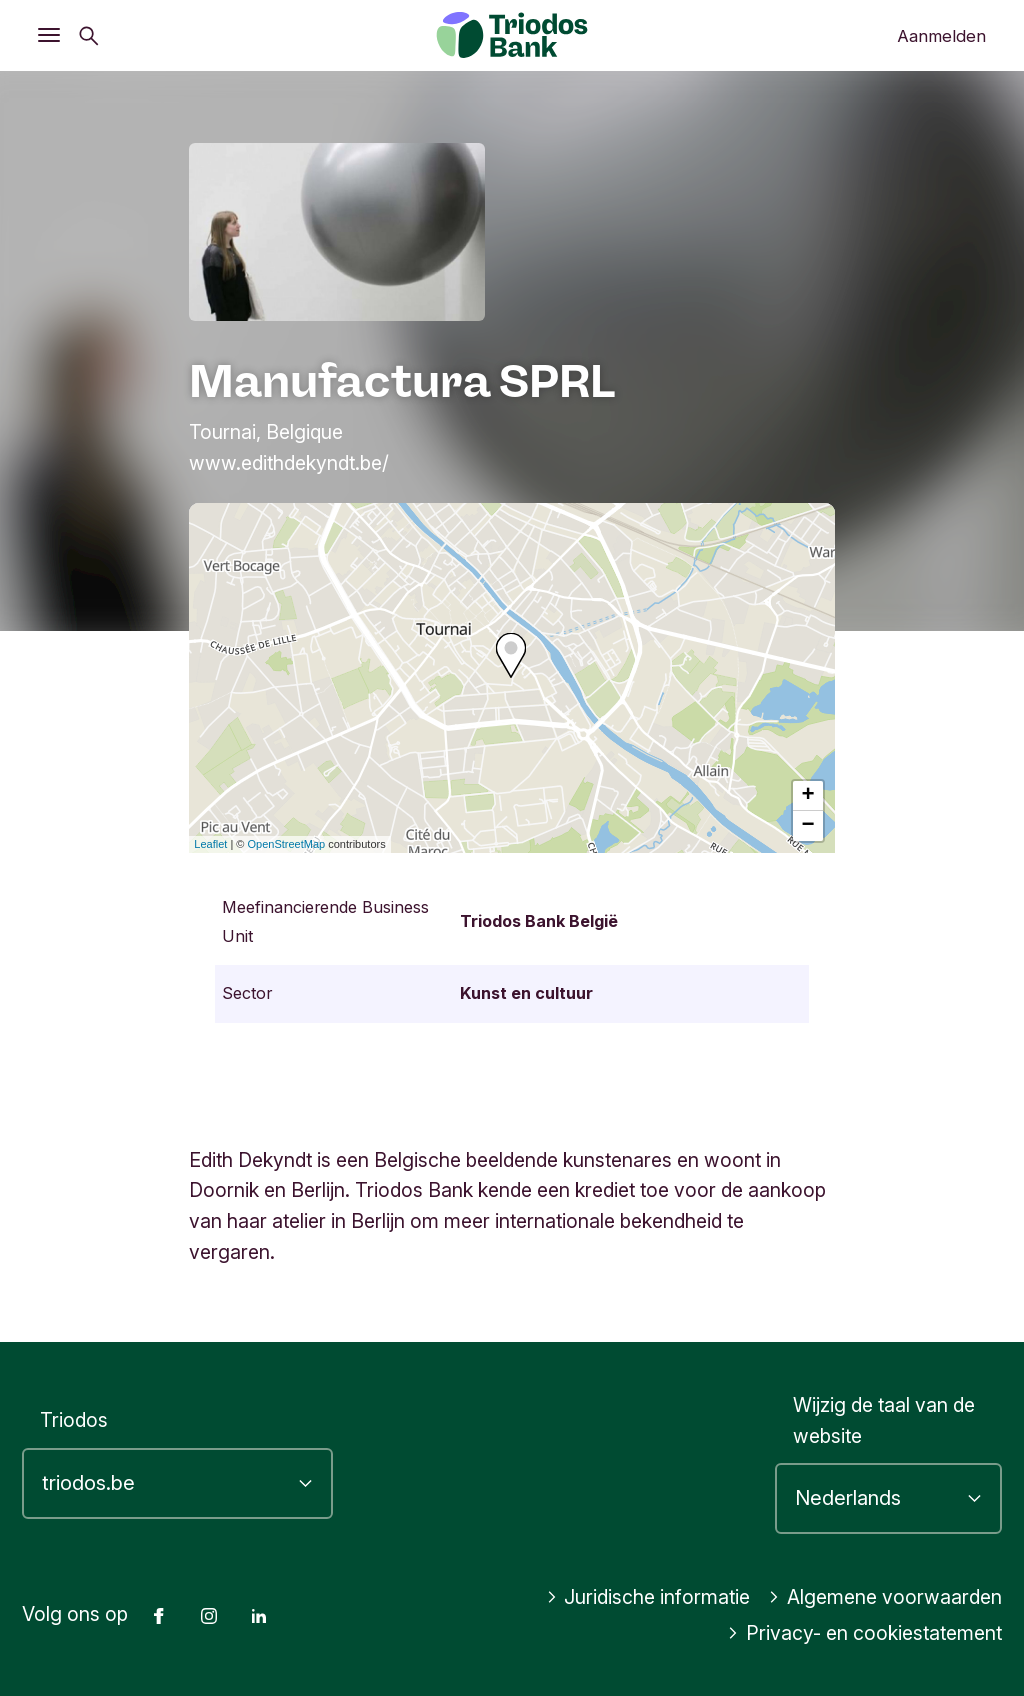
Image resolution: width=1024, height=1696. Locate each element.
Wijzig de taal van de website (884, 1420)
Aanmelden (941, 36)
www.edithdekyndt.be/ (289, 463)
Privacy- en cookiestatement (864, 1633)
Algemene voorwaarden (885, 1597)
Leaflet (210, 844)
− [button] (808, 826)
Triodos (74, 1420)
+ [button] (808, 796)
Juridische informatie (648, 1597)
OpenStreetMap (287, 844)
